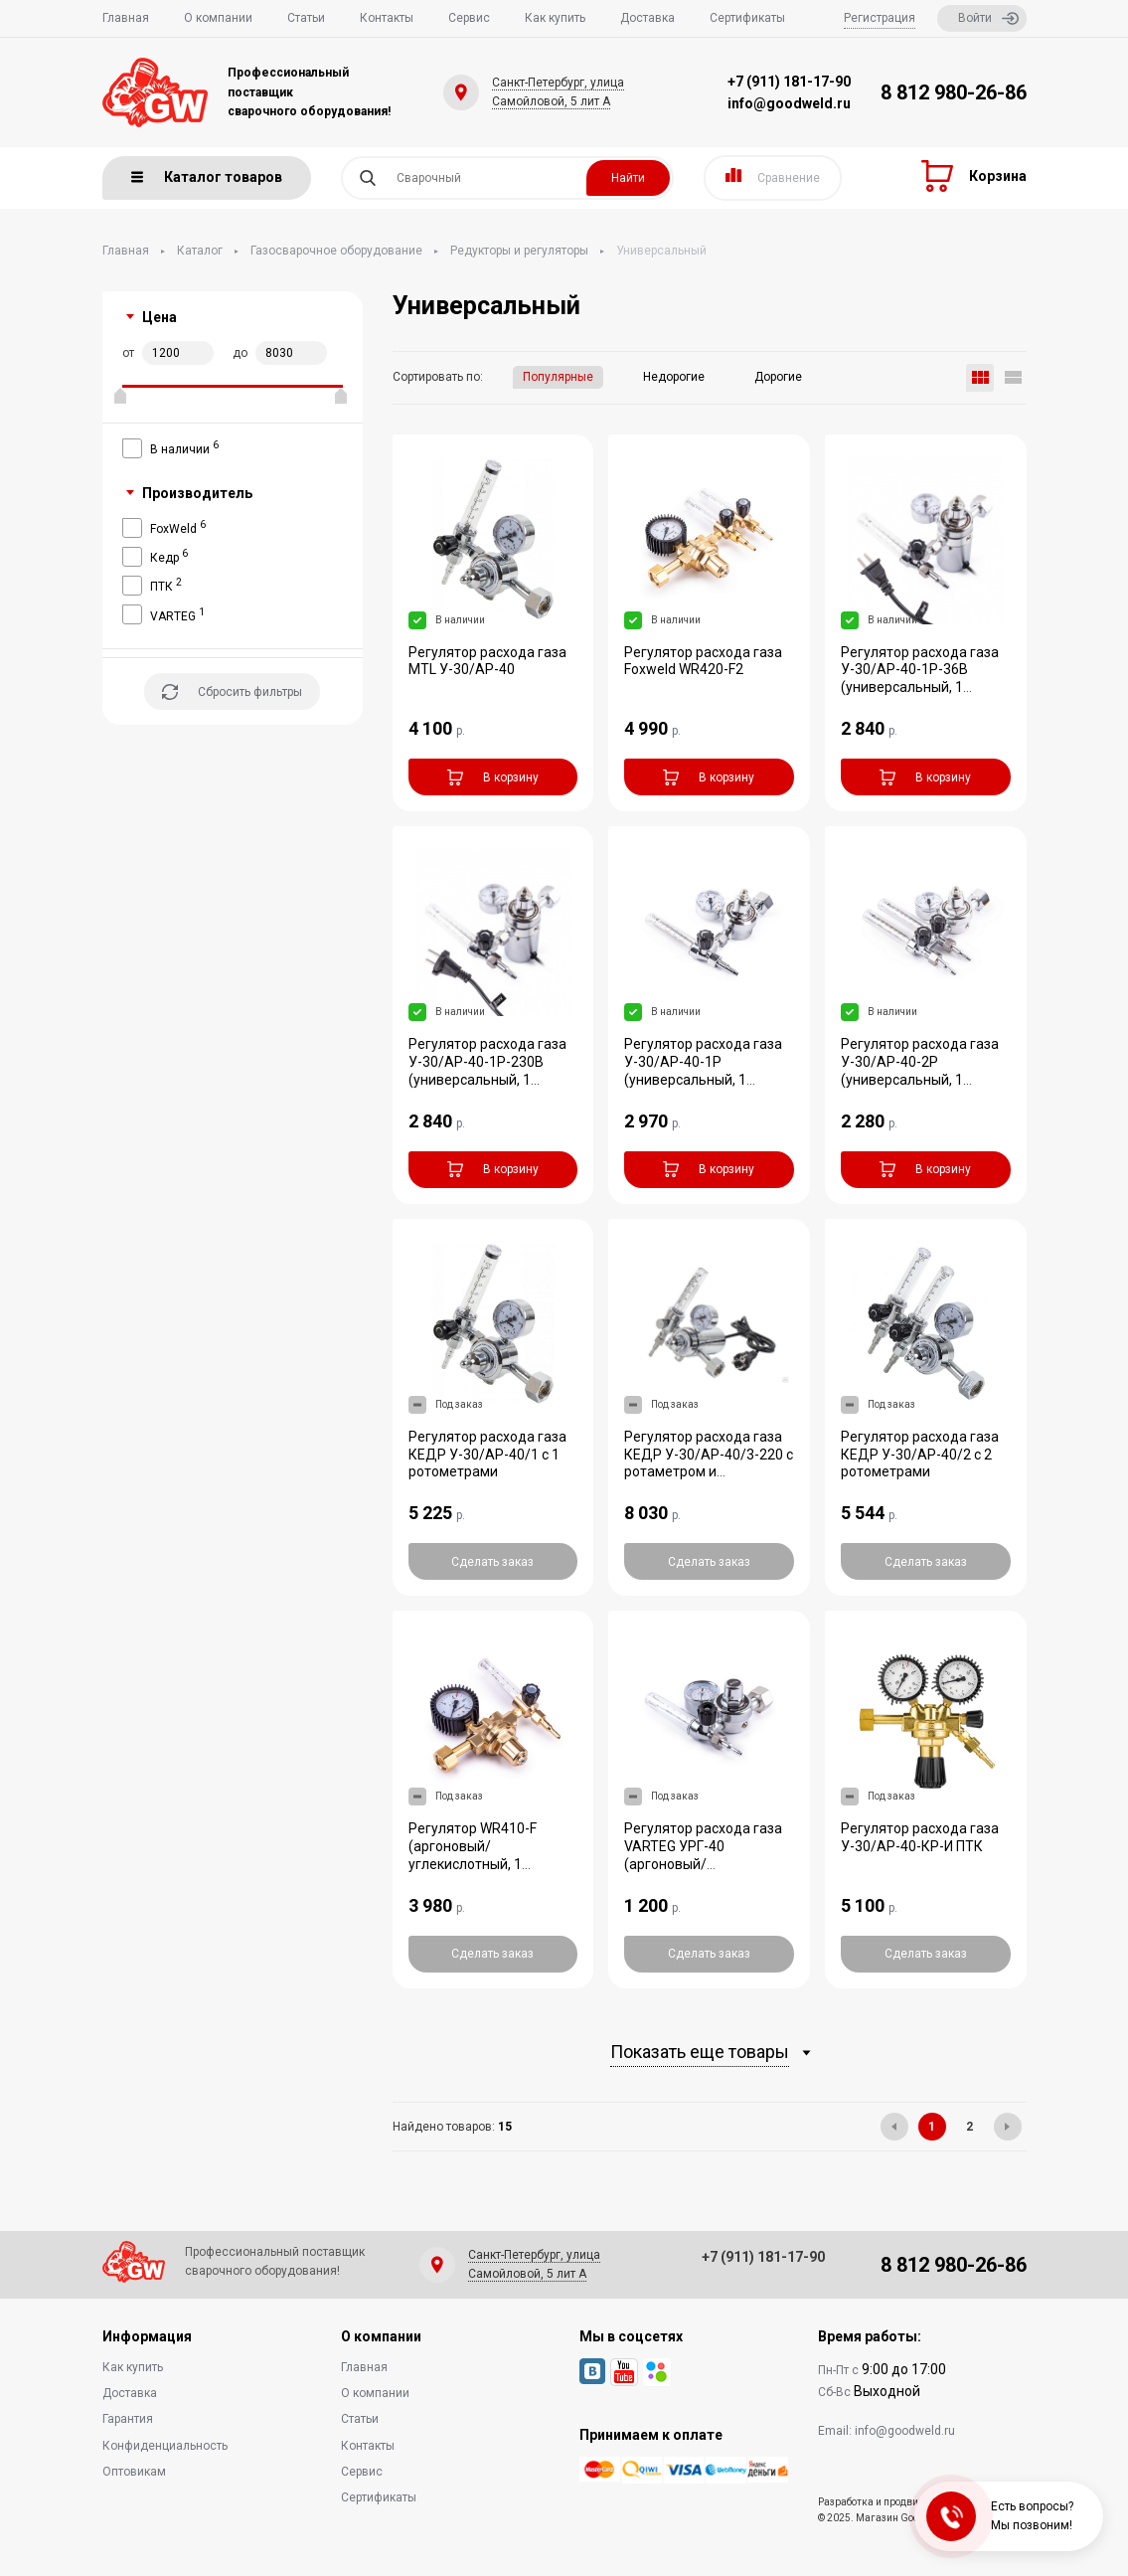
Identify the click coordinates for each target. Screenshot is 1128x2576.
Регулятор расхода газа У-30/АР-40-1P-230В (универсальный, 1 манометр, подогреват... (487, 1071)
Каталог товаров (206, 177)
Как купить (555, 18)
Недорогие (674, 377)
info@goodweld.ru (789, 103)
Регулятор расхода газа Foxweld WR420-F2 (703, 661)
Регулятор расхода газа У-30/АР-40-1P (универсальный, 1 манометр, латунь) (703, 1071)
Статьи (306, 18)
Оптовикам (134, 2472)
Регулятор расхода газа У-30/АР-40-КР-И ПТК (920, 1837)
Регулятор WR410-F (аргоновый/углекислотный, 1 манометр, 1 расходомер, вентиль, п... (491, 1864)
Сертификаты (747, 18)
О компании (218, 18)
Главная (125, 18)
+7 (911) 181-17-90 (789, 81)
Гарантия (127, 2419)
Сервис (469, 18)
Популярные (558, 377)
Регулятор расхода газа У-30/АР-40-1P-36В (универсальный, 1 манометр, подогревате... (924, 679)
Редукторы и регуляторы (519, 251)
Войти (988, 18)
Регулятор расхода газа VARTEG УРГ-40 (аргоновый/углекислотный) (703, 1855)
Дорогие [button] (778, 377)
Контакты (386, 18)
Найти (628, 178)
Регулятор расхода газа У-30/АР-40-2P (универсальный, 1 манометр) (920, 1071)
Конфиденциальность (165, 2446)
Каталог (200, 251)
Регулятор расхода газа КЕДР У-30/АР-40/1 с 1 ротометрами (487, 1454)
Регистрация (879, 18)
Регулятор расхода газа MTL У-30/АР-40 (487, 661)
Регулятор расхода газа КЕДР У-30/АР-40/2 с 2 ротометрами (920, 1454)
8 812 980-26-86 (954, 92)
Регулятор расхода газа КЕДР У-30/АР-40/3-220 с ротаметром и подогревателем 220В (708, 1463)
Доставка (647, 18)
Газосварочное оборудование (336, 251)
